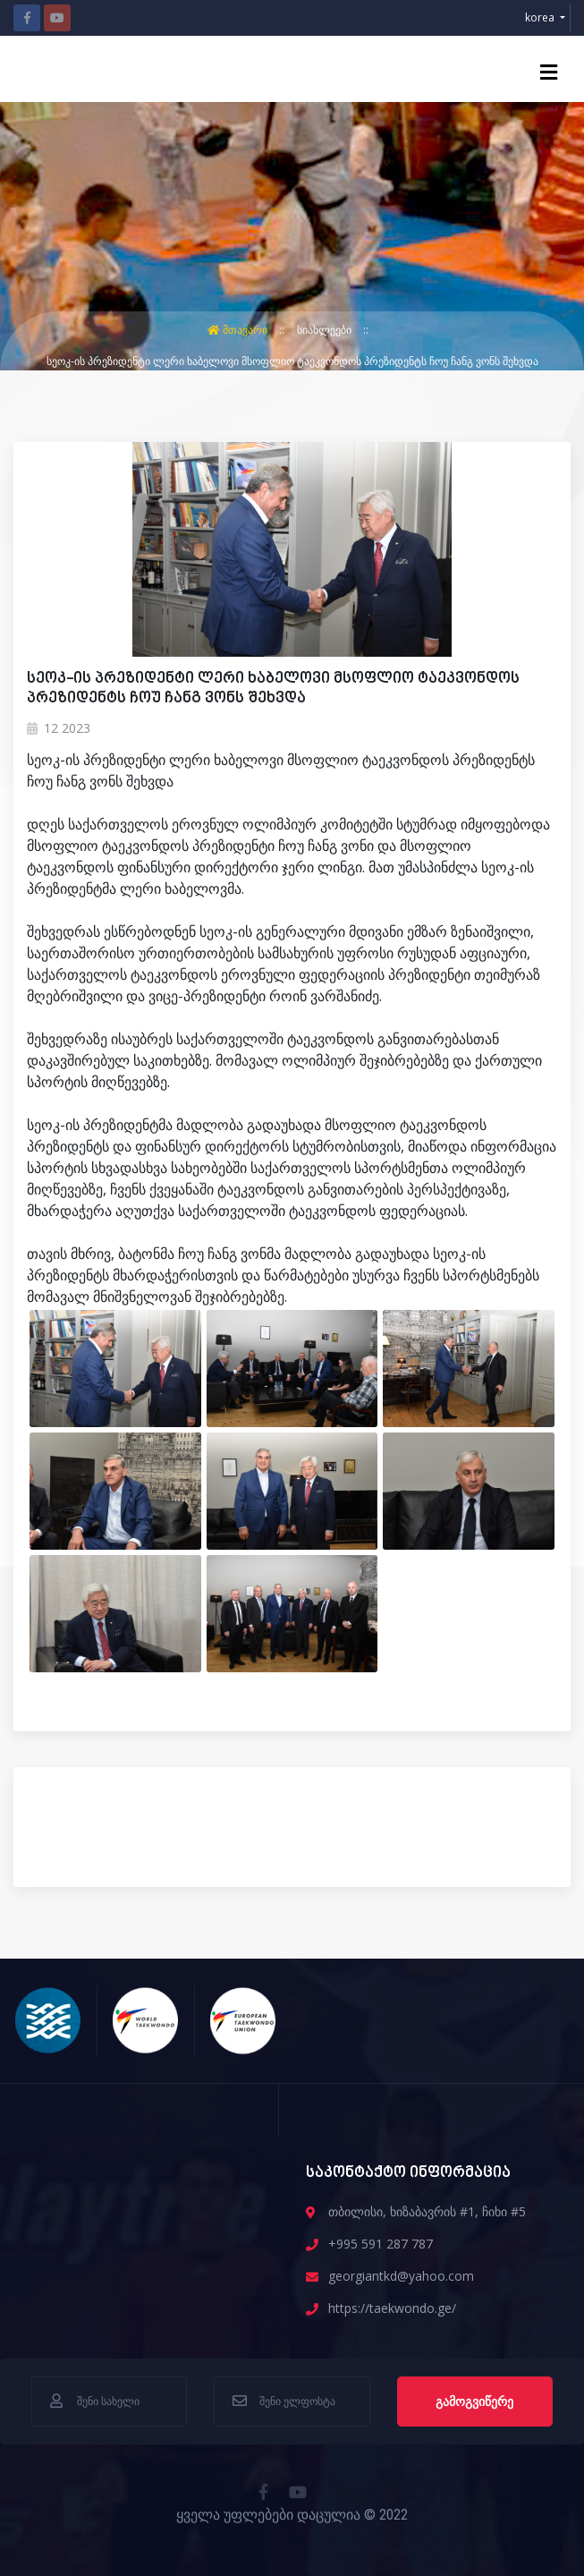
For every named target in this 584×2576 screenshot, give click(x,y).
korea (541, 17)
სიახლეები (325, 329)
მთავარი (238, 329)
